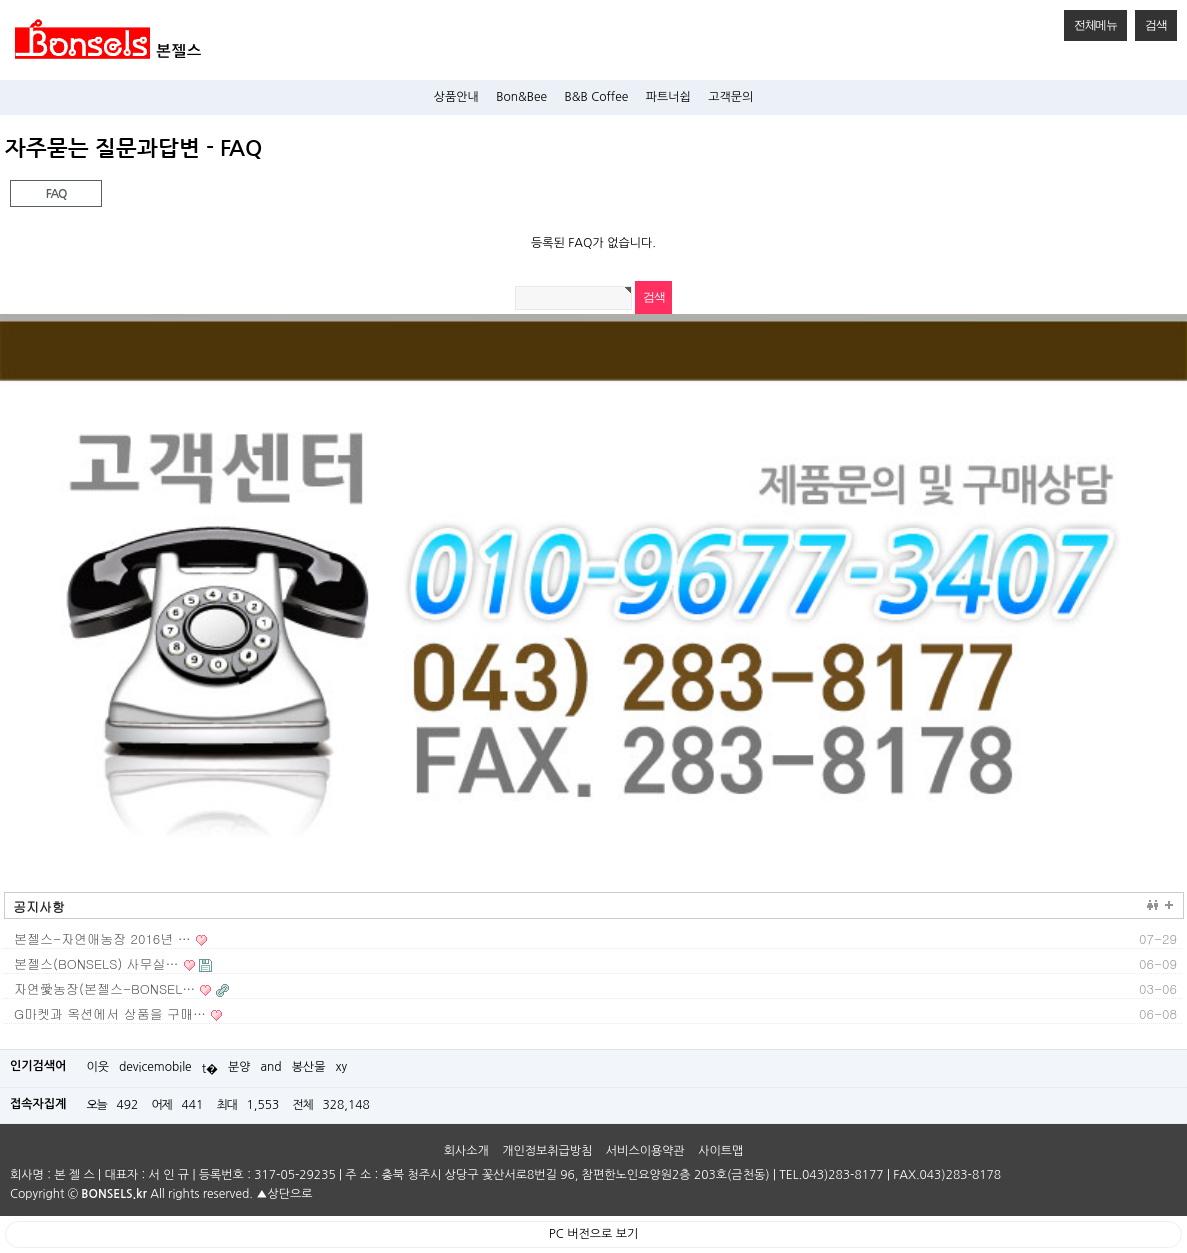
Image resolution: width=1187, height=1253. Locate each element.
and (271, 1067)
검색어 (0, 135)
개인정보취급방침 (547, 1151)
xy (342, 1067)
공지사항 (39, 906)
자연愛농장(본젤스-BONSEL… (104, 988)
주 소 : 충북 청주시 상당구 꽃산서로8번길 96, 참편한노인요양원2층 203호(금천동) (557, 1175)
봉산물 (309, 1067)
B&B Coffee (597, 97)
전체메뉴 (1090, 21)
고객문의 (730, 97)
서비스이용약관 (645, 1151)
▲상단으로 (284, 1194)
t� (210, 1069)
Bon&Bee (521, 97)
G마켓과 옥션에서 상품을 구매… (110, 1013)
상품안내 (456, 97)
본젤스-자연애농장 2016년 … (102, 938)
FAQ (38, 190)
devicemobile (155, 1067)
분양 (239, 1067)
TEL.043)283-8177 (831, 1175)
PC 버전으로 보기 (593, 1234)
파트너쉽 (668, 97)
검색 (1151, 21)
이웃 (97, 1067)
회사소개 (466, 1151)
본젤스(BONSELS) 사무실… (96, 963)
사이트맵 (720, 1151)
